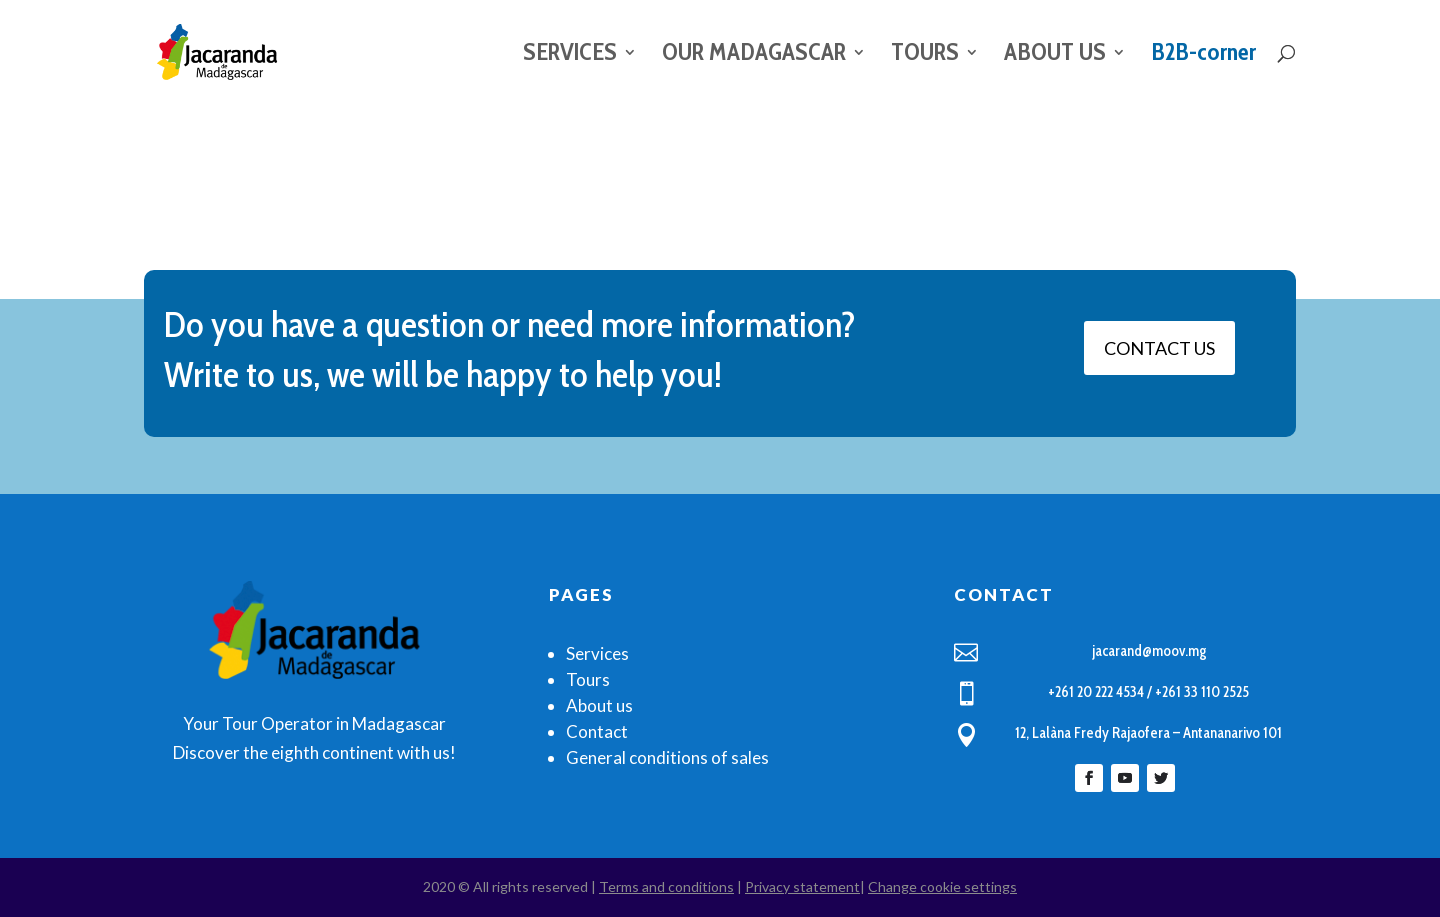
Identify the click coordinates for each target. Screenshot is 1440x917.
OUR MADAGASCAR (754, 55)
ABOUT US (1055, 55)
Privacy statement (802, 886)
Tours (588, 679)
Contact (597, 731)
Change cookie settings (942, 886)
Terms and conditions (666, 886)
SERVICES (570, 55)
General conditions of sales (667, 757)
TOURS (925, 55)
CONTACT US (1159, 348)
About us (599, 705)
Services (597, 653)
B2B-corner (1203, 55)
